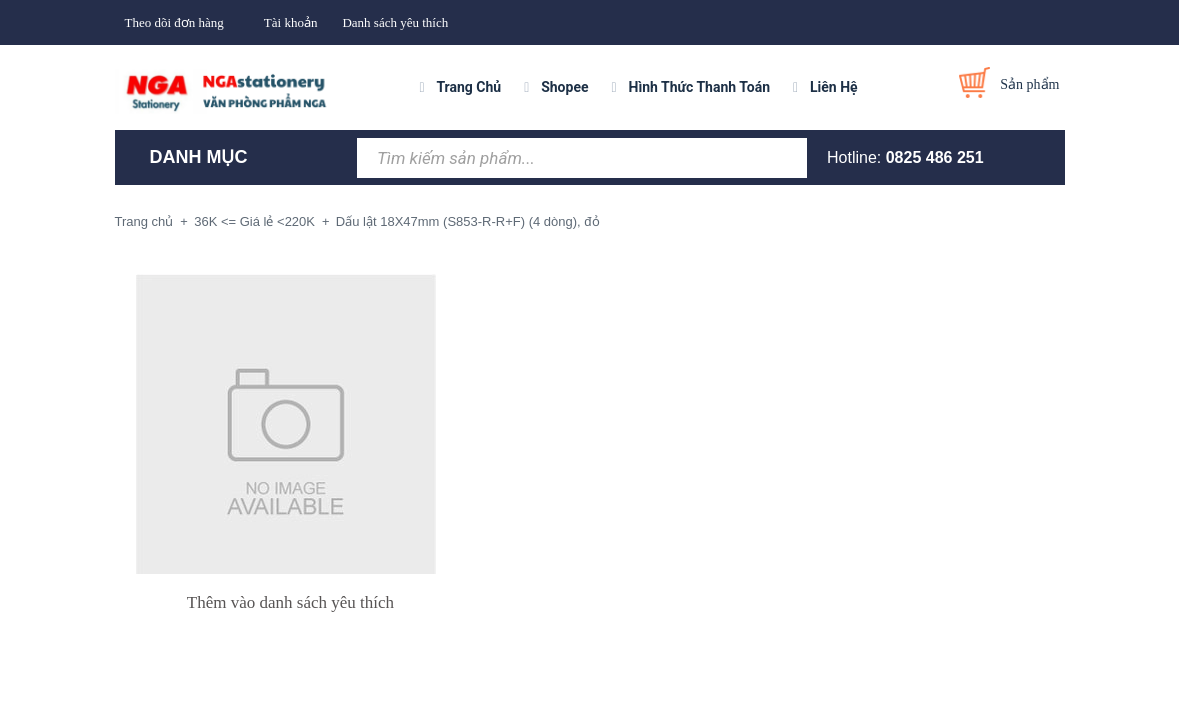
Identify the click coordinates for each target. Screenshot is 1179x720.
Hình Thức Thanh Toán (699, 87)
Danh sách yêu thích (395, 22)
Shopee (564, 87)
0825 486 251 (935, 157)
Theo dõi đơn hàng (174, 22)
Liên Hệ (834, 87)
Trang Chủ (468, 87)
